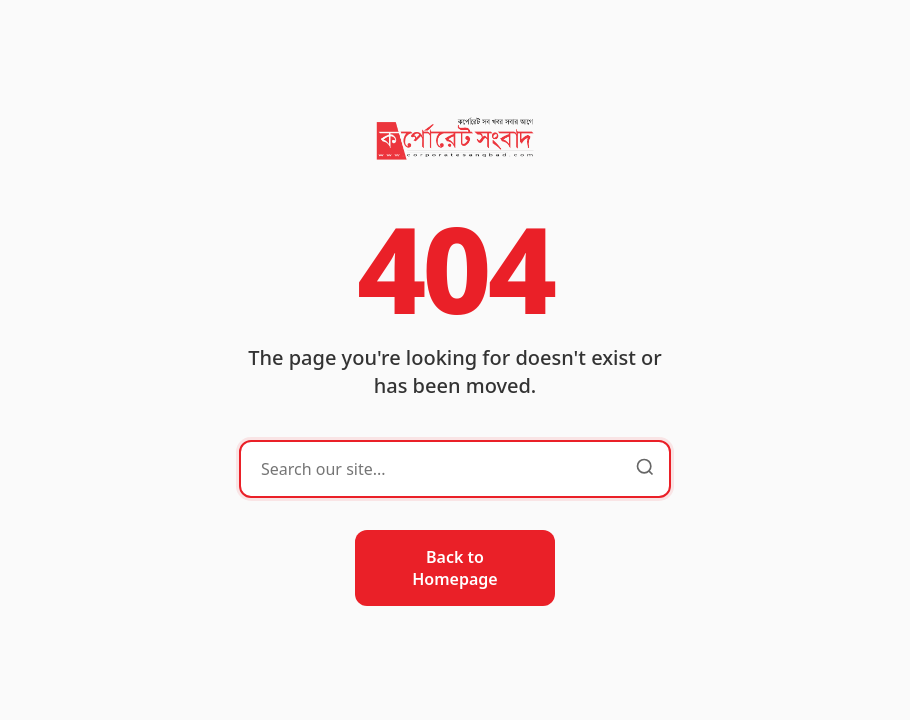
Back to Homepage (454, 568)
